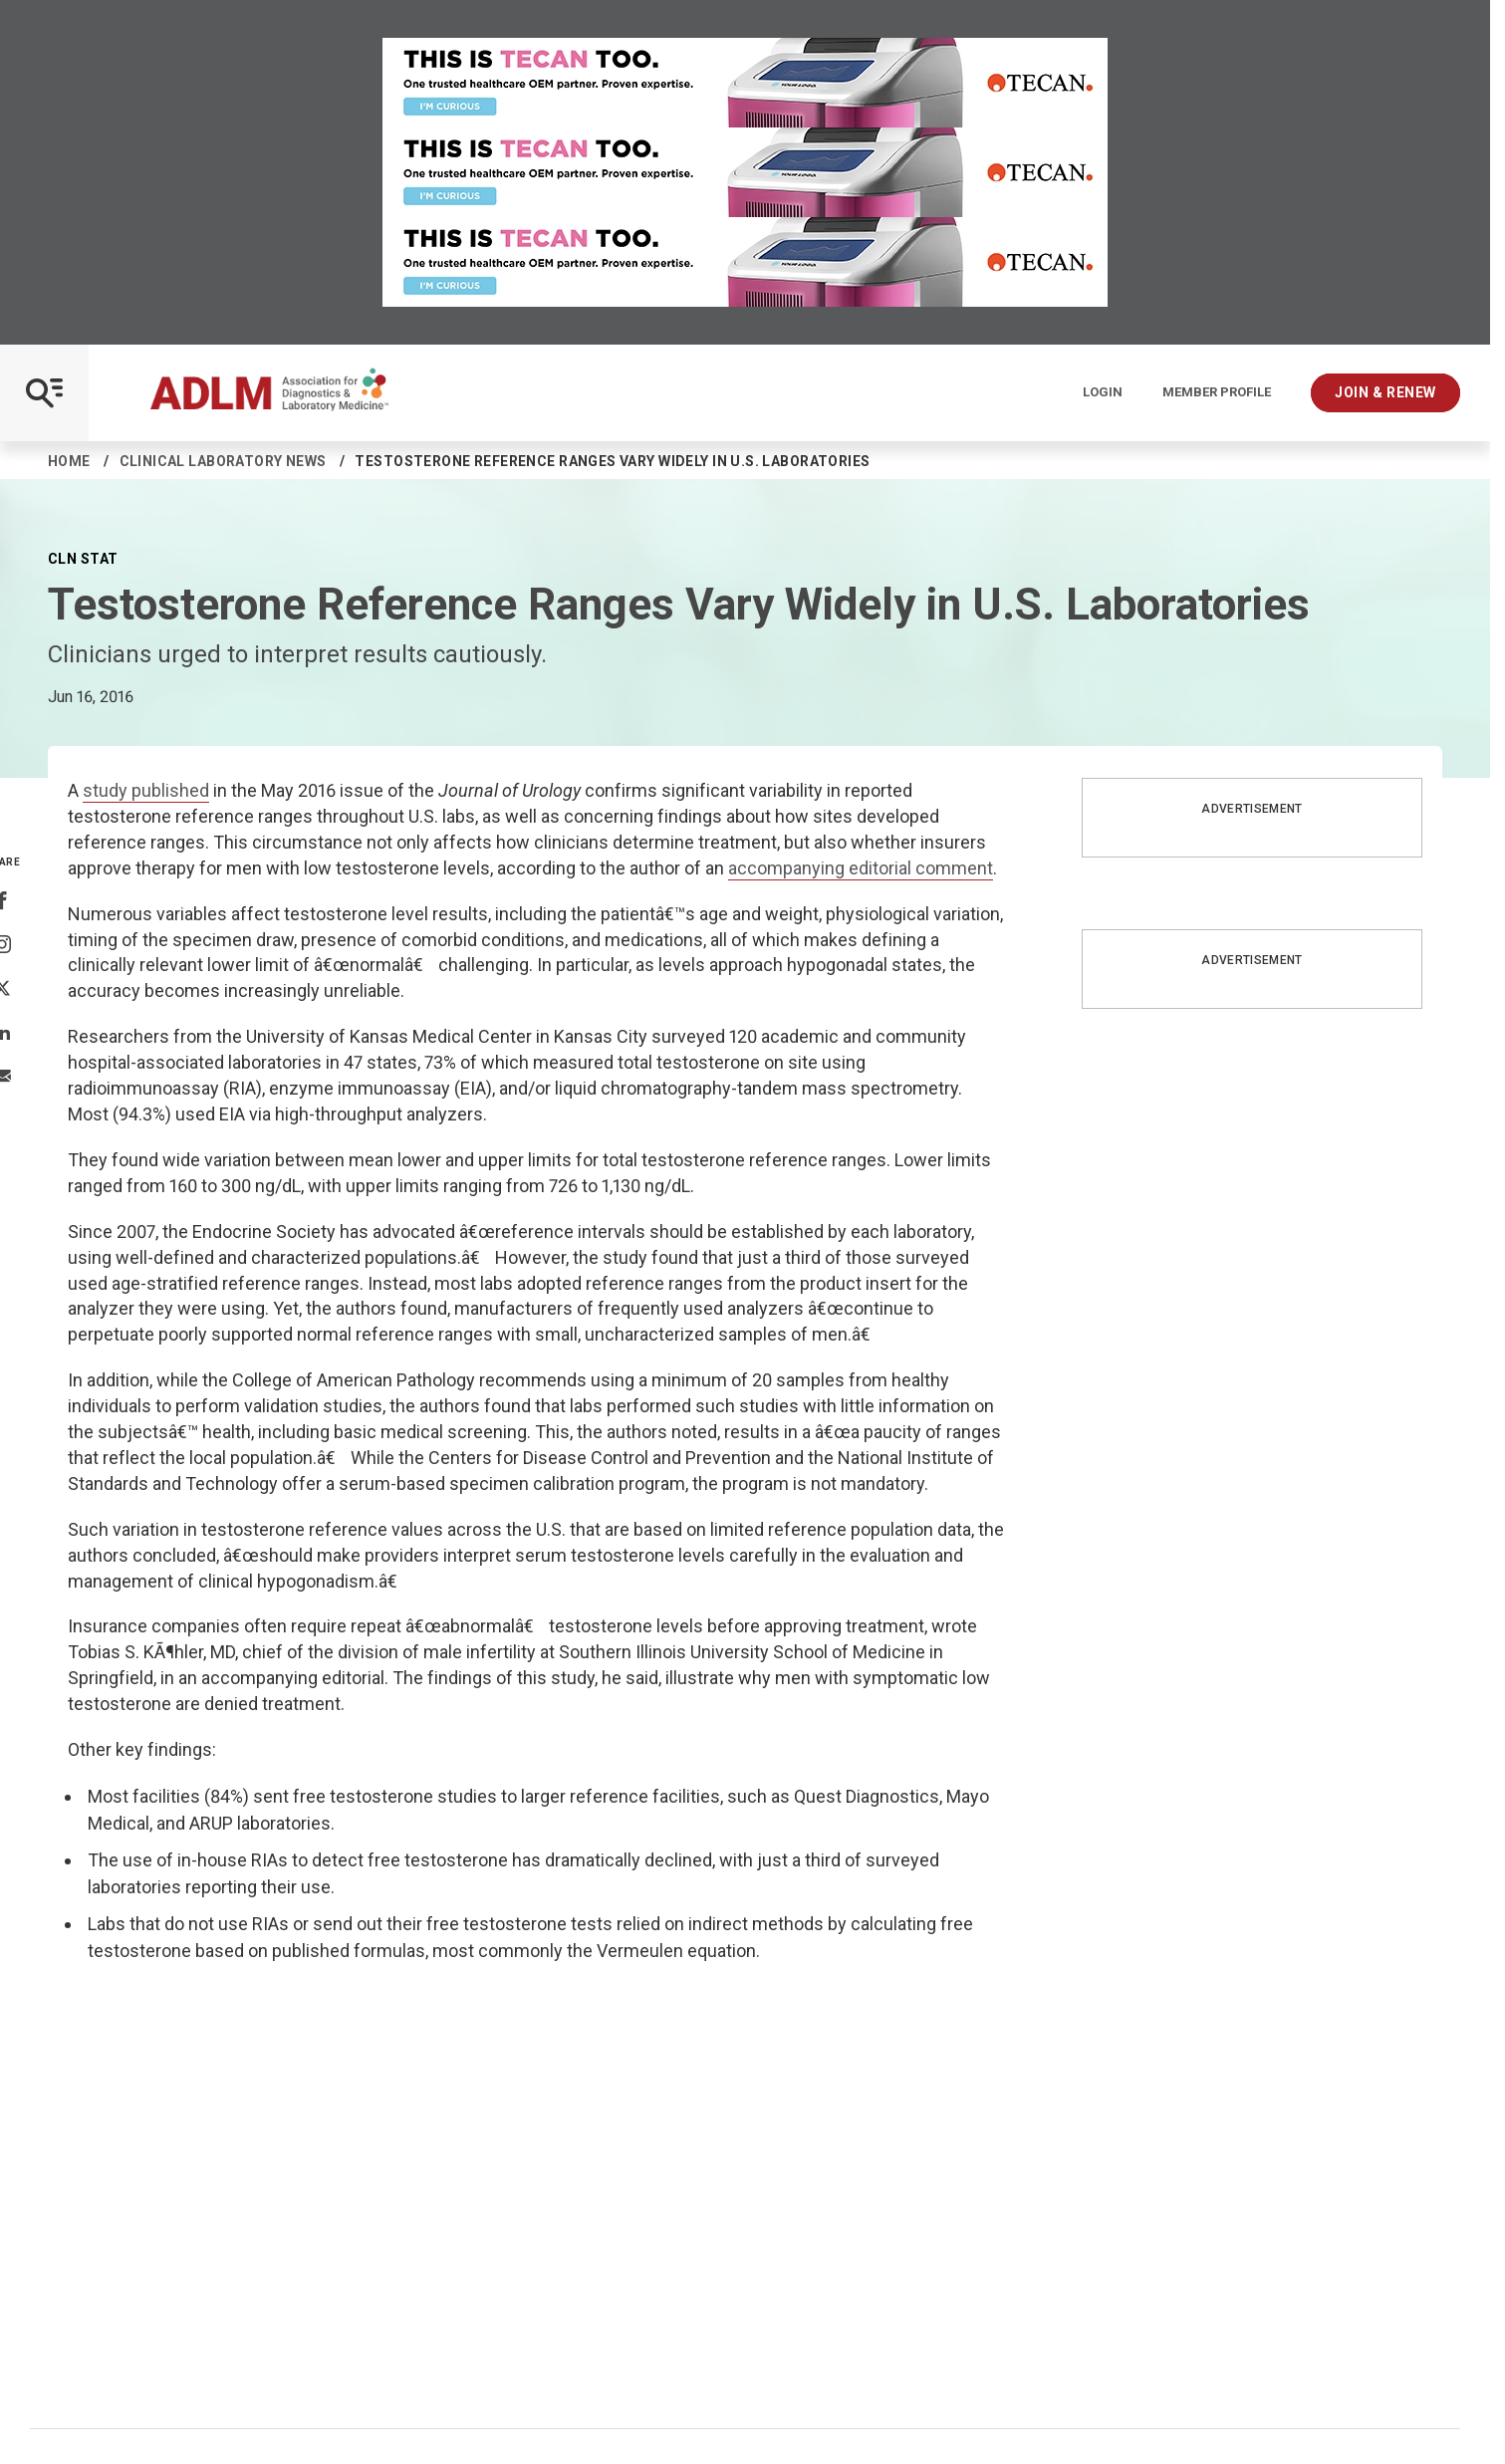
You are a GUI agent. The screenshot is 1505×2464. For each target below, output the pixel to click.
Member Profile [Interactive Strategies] (1216, 392)
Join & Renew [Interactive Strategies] (1385, 392)
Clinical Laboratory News (223, 461)
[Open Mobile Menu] (44, 393)
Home (69, 461)
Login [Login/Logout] (1103, 392)
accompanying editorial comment (860, 868)
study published (146, 790)
